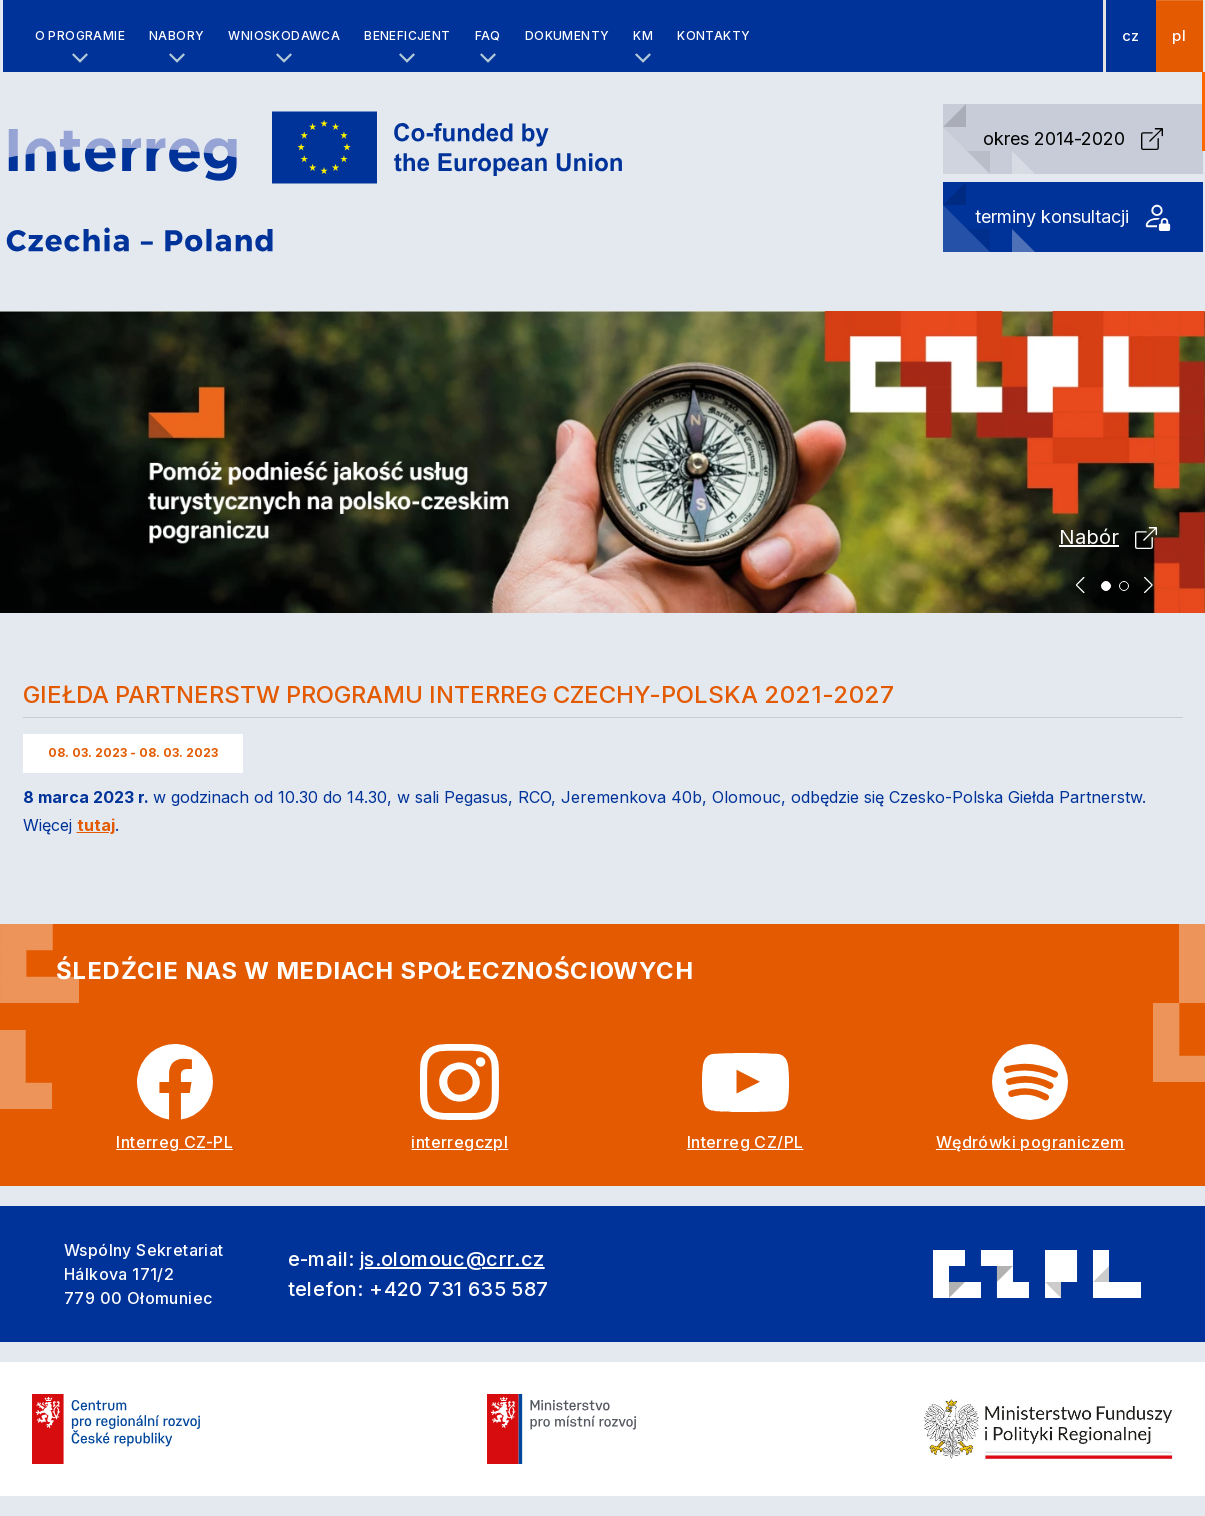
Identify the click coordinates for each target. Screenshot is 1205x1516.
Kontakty (713, 35)
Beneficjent (407, 35)
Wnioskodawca (284, 35)
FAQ (488, 35)
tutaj (96, 825)
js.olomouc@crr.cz (452, 1259)
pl (1179, 36)
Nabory (176, 35)
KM (643, 35)
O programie (80, 35)
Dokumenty (567, 35)
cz (1131, 36)
